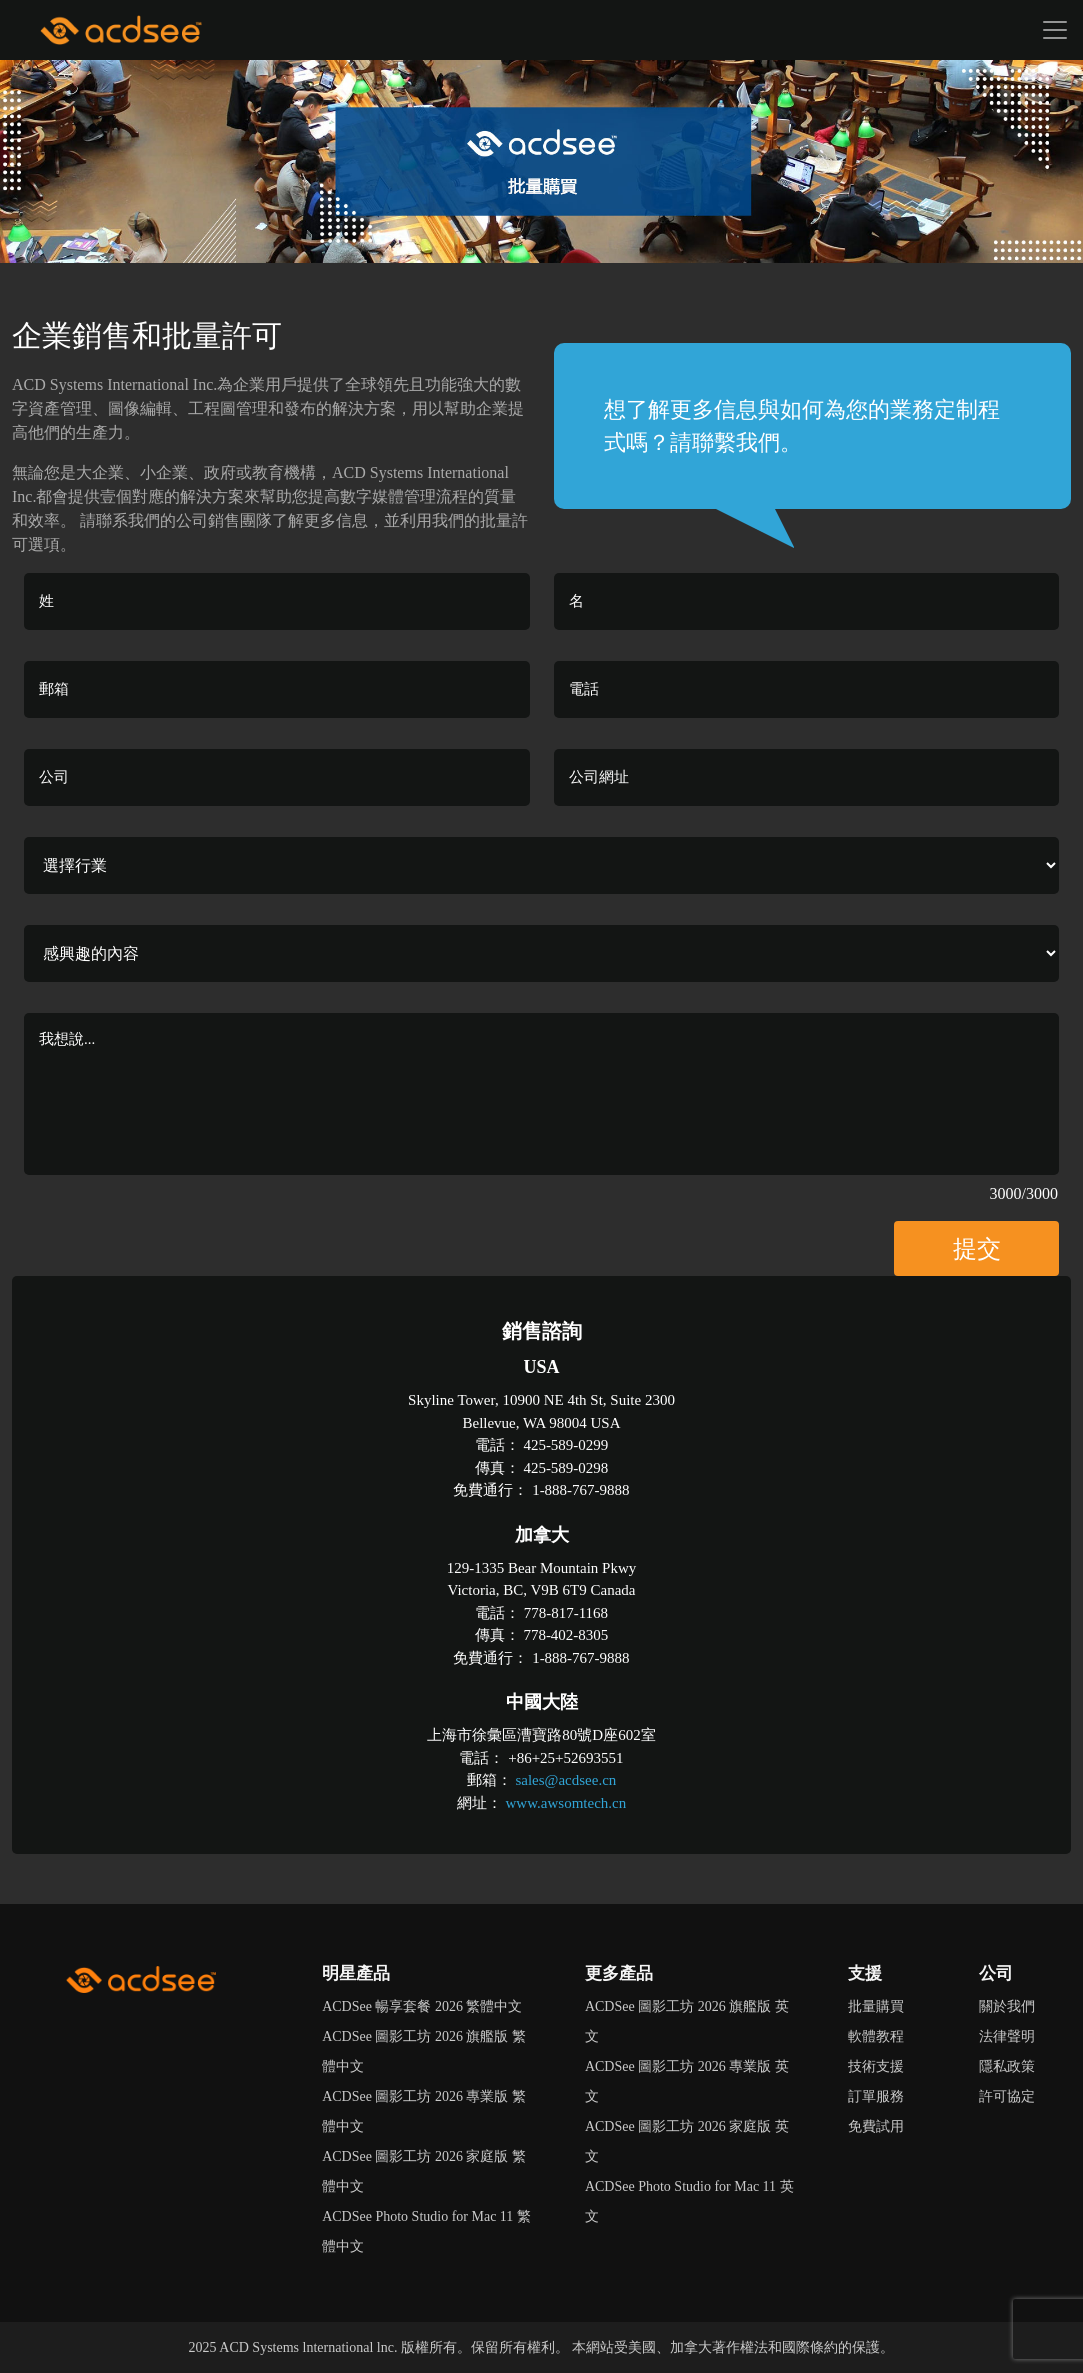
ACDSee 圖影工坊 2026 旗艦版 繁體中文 (424, 2051)
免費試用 (876, 2126)
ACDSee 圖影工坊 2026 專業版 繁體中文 (424, 2111)
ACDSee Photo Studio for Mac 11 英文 (689, 2201)
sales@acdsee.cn (565, 1780)
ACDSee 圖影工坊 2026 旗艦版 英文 (687, 2021)
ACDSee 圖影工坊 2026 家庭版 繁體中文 (424, 2171)
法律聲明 (1007, 2036)
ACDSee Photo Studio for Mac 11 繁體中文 (426, 2231)
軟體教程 (876, 2036)
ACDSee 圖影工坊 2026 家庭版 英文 (687, 2141)
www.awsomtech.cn (566, 1803)
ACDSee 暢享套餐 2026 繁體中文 (422, 2006)
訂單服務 (876, 2096)
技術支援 (876, 2066)
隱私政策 (1007, 2066)
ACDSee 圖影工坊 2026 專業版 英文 (687, 2081)
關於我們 (1007, 2006)
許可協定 (1007, 2096)
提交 (977, 1249)
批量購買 (876, 2006)
